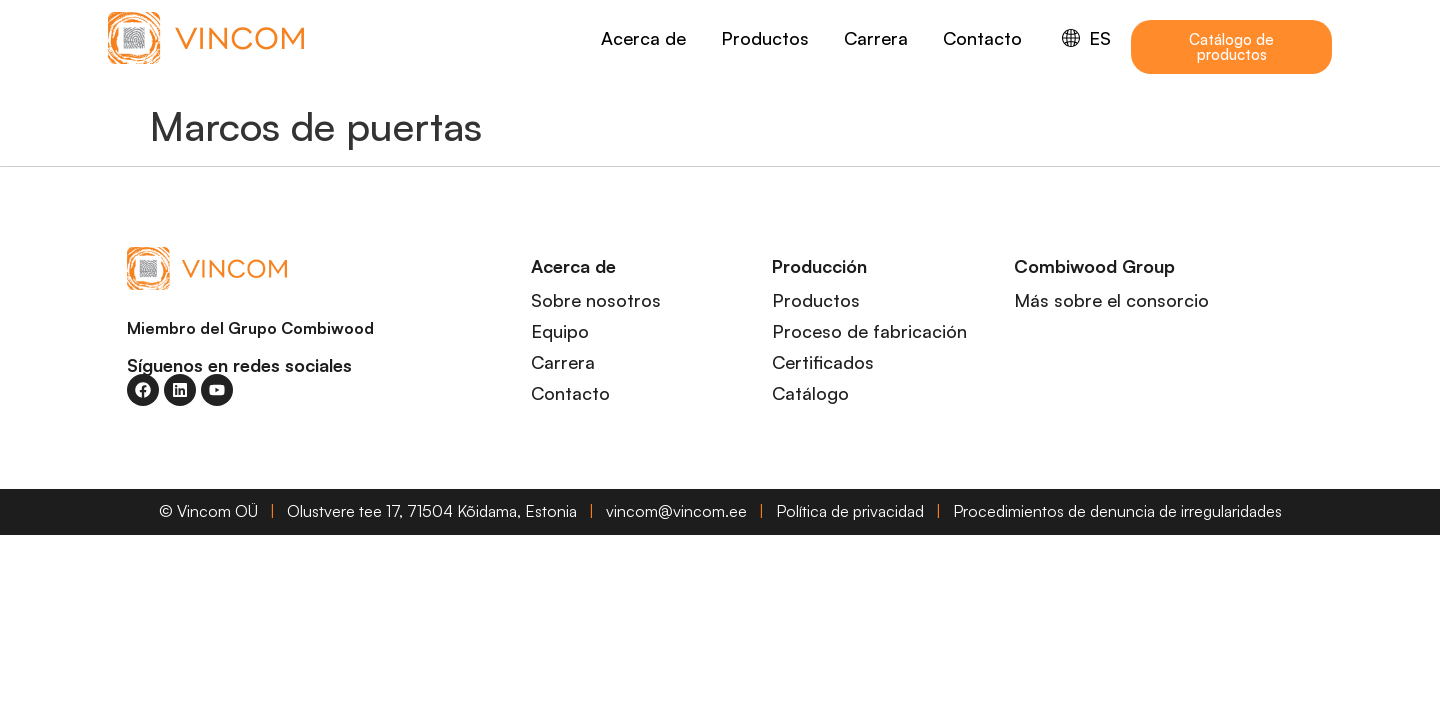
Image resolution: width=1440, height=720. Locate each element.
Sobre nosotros (596, 300)
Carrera (876, 38)
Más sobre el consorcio (1111, 300)
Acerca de (643, 38)
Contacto (982, 38)
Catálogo (810, 393)
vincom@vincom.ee (676, 511)
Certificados (823, 362)
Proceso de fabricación (869, 331)
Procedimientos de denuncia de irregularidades (1117, 511)
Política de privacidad (850, 511)
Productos (765, 38)
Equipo (560, 331)
